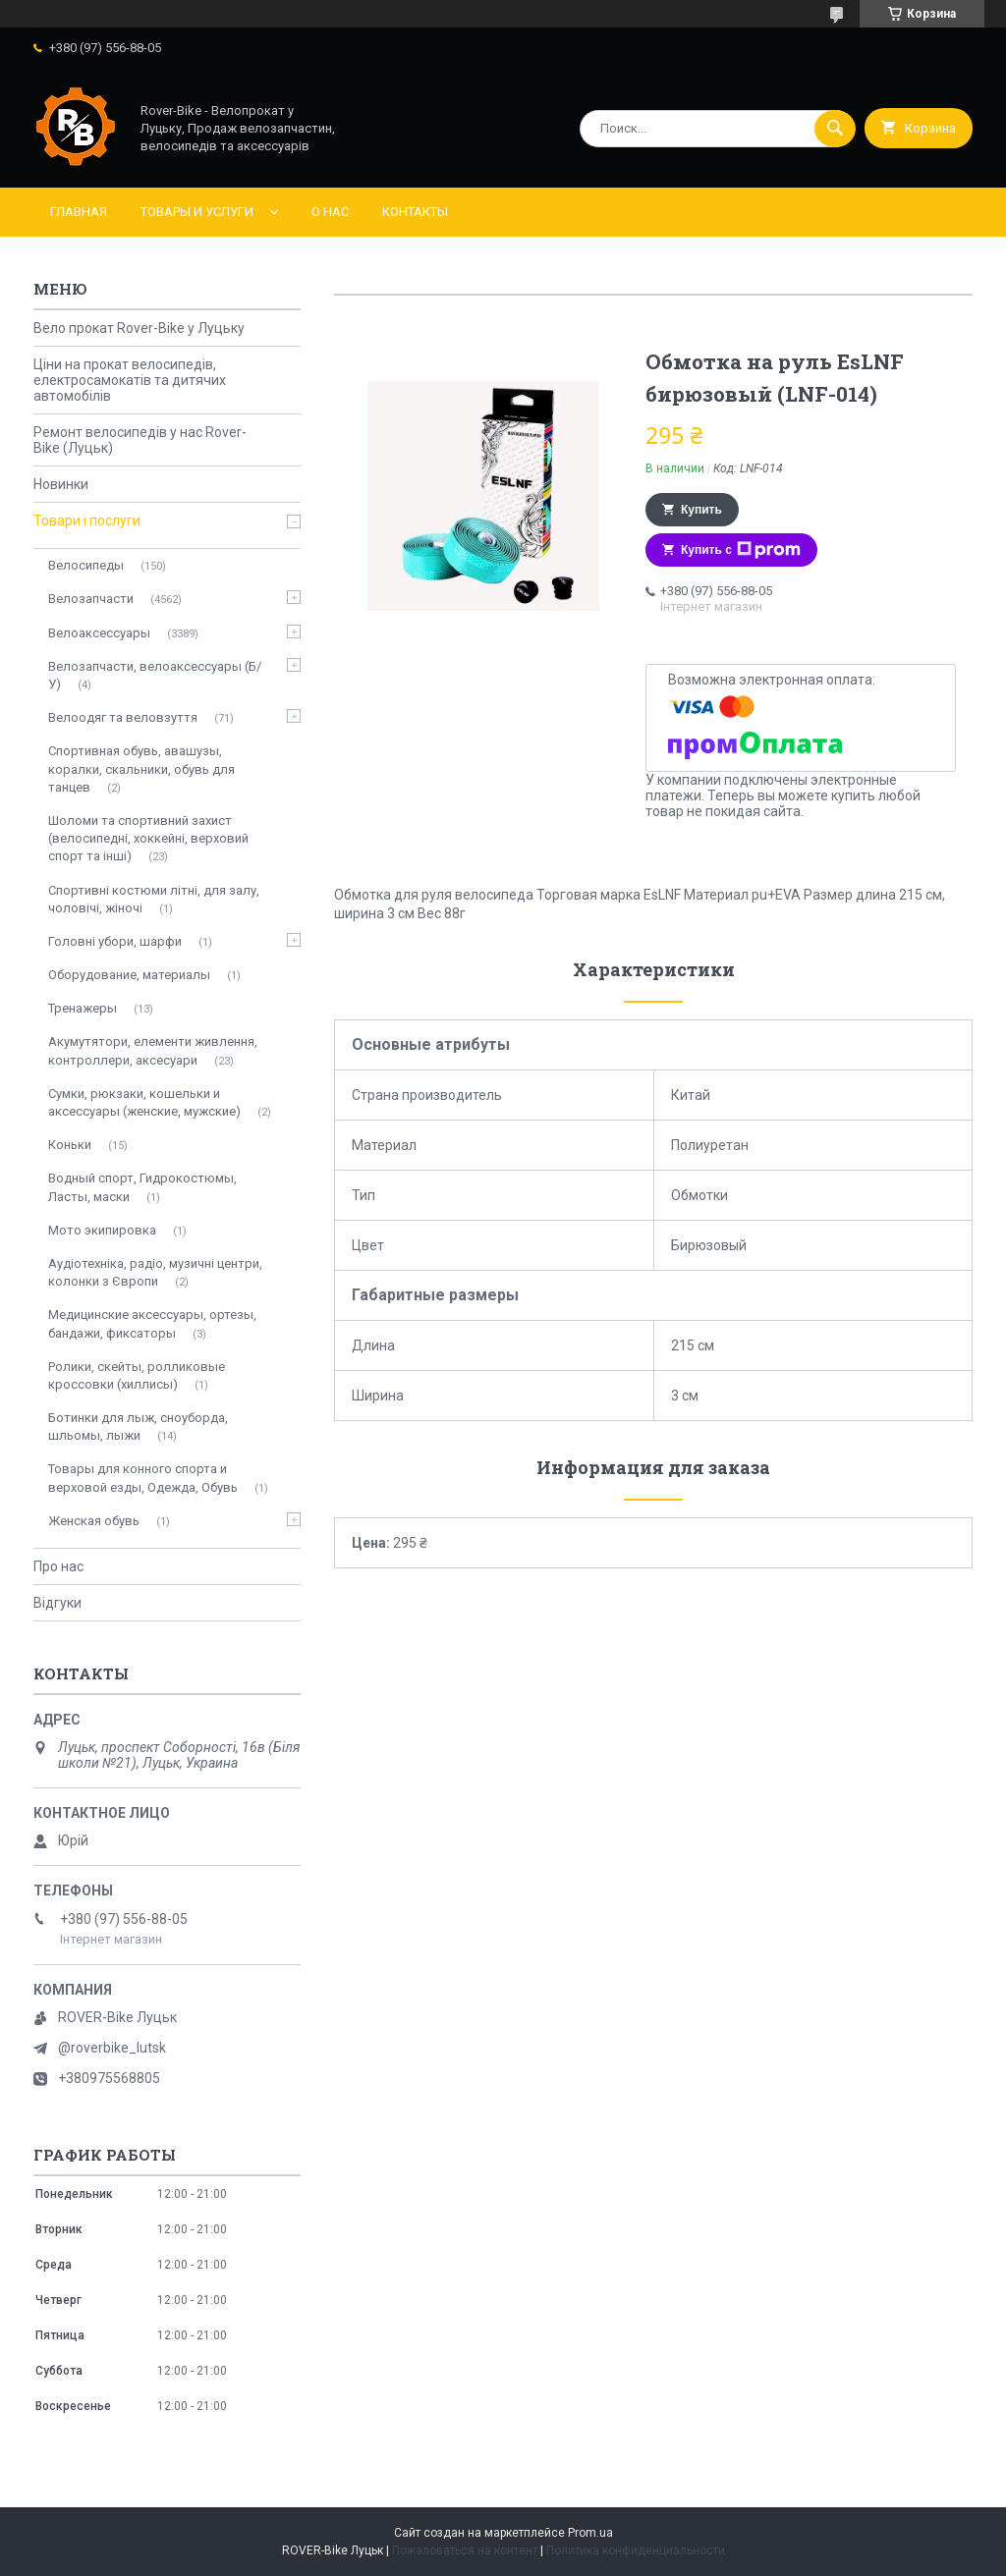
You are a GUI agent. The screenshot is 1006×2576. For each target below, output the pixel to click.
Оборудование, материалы (129, 974)
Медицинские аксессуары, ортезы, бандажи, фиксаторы (152, 1323)
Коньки (69, 1144)
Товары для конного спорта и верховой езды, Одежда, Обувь (143, 1477)
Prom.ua (590, 2533)
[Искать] (835, 128)
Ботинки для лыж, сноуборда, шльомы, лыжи (138, 1426)
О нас (330, 211)
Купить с (741, 550)
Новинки (60, 484)
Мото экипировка (102, 1230)
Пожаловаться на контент (464, 2550)
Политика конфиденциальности (635, 2550)
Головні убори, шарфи (115, 941)
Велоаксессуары (99, 633)
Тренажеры (82, 1008)
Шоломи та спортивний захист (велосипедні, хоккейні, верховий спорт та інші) (148, 838)
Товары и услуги (196, 211)
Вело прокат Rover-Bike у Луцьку (139, 328)
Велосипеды (86, 565)
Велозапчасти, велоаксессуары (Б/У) (154, 675)
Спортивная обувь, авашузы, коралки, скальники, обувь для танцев (141, 768)
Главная (78, 211)
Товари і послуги (86, 520)
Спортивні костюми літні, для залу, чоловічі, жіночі (153, 899)
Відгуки (57, 1603)
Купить (701, 510)
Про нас (58, 1566)
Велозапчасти (91, 598)
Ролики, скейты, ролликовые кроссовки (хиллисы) (136, 1375)
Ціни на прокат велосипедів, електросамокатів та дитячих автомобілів (129, 380)
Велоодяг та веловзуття (122, 717)
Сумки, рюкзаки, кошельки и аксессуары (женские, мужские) (144, 1102)
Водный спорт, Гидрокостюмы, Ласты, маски (142, 1187)
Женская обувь (94, 1520)
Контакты (415, 211)
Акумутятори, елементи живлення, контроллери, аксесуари (152, 1050)
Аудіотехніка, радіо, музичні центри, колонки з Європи (155, 1272)
